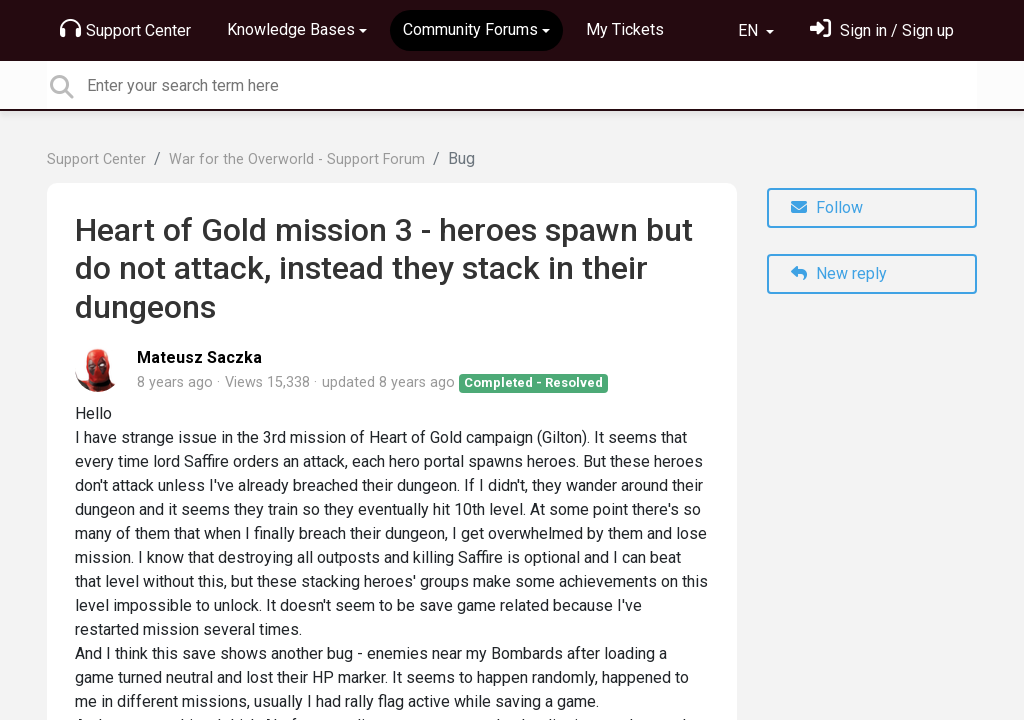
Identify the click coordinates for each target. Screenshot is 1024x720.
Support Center (125, 29)
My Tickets (625, 29)
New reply (839, 273)
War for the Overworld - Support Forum (297, 159)
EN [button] (750, 30)
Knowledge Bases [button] (291, 29)
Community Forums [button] (470, 29)
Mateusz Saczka (199, 357)
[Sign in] (882, 30)
